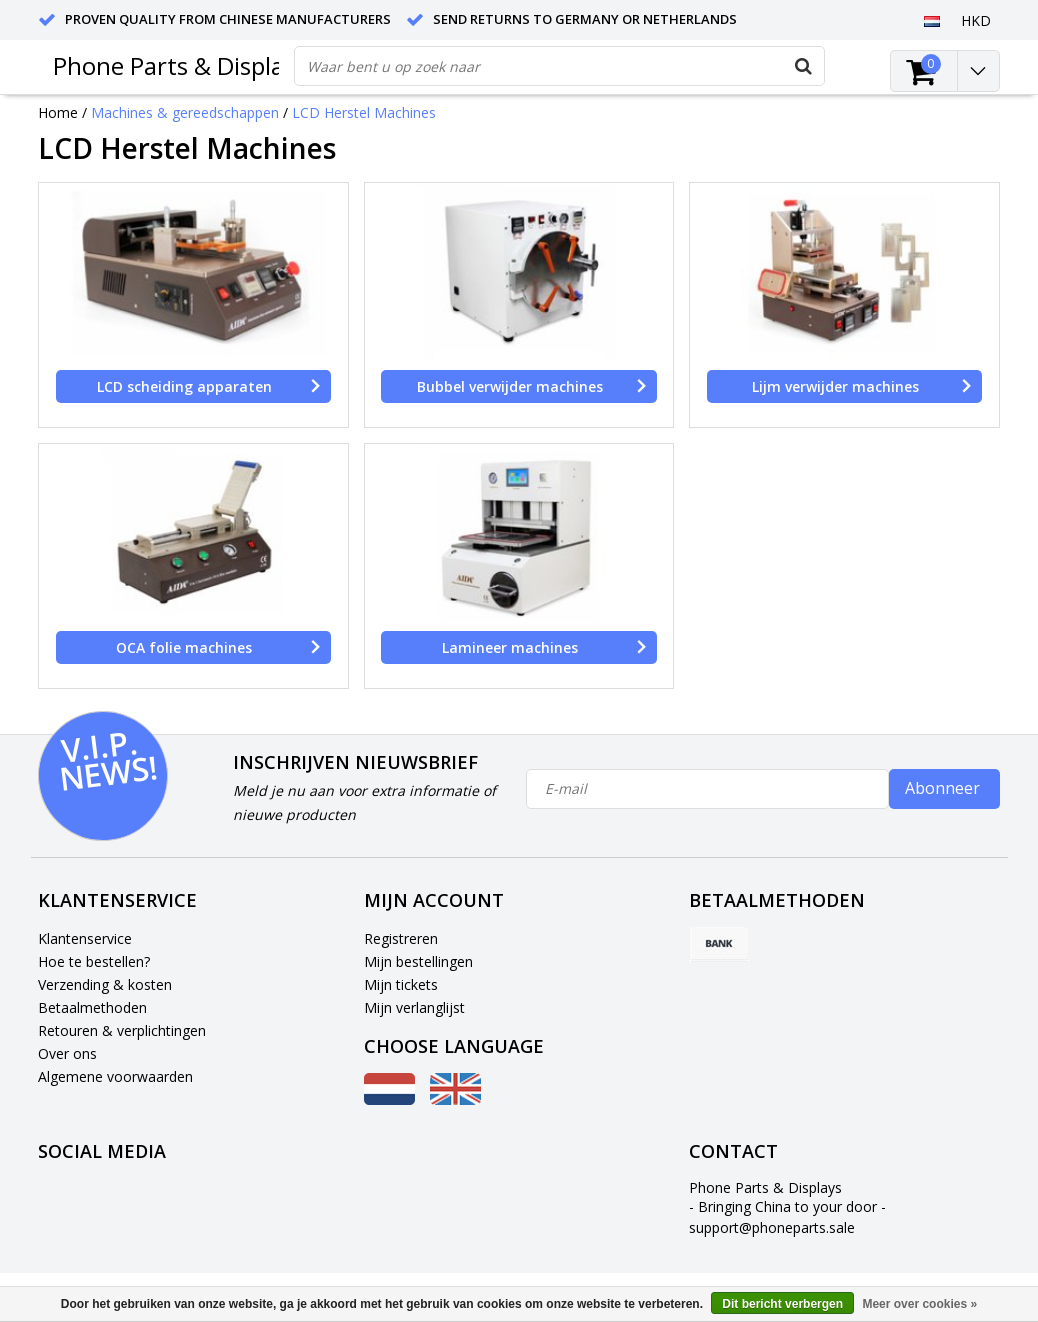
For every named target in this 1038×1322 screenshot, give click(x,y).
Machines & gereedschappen (185, 112)
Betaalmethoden (92, 1007)
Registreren (401, 938)
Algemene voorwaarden (115, 1076)
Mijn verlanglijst (414, 1007)
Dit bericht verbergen (782, 1304)
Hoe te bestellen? (94, 961)
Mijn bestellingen (418, 961)
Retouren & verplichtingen (122, 1030)
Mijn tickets (401, 984)
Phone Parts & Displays (180, 65)
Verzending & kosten (105, 984)
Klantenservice (85, 938)
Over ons (67, 1053)
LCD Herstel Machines (364, 112)
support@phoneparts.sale (772, 1227)
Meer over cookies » (919, 1304)
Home (58, 112)
